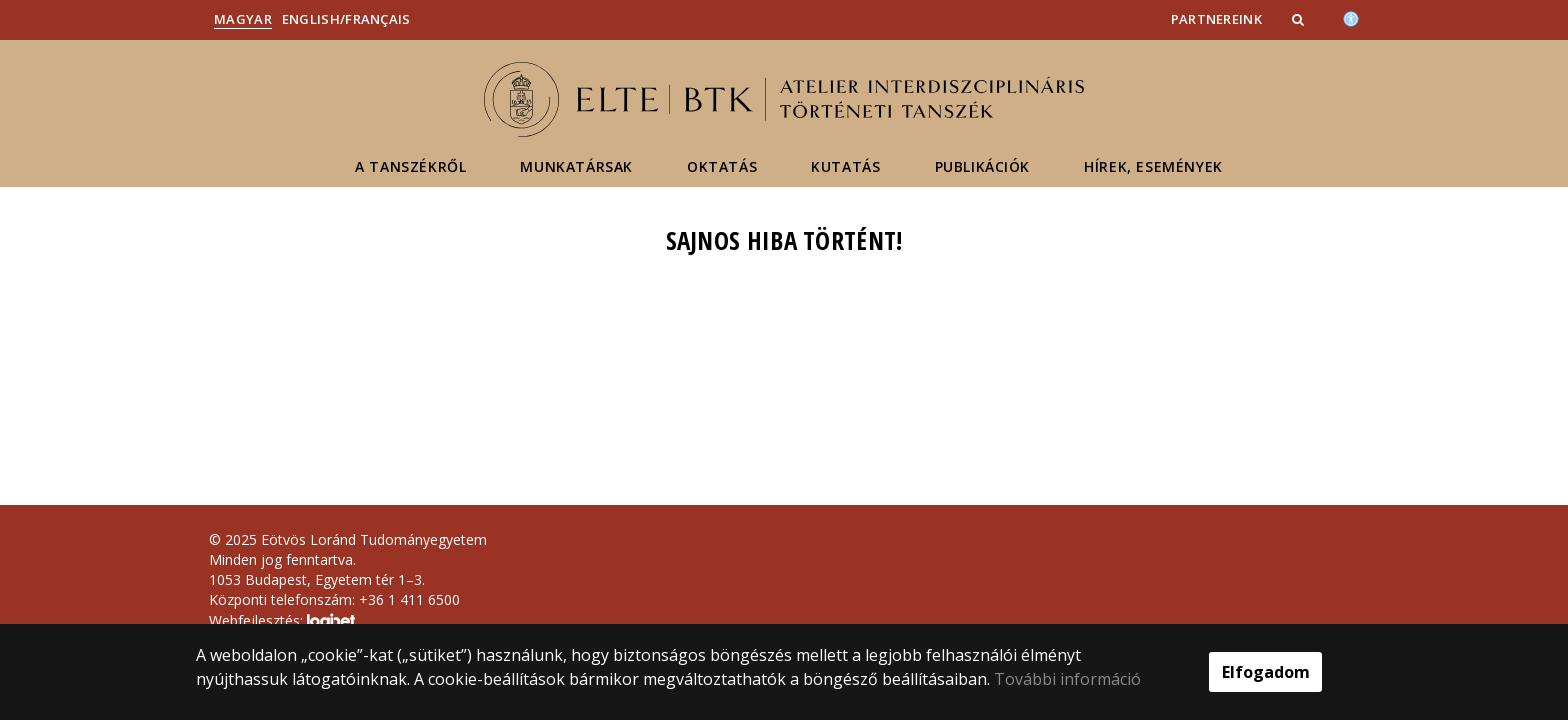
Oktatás (722, 166)
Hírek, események (1153, 166)
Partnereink (1216, 19)
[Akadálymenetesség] (1351, 17)
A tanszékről (410, 166)
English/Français (346, 19)
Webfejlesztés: (282, 622)
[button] (1300, 19)
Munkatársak (576, 166)
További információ (1067, 679)
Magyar (243, 19)
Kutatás (845, 166)
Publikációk (983, 166)
